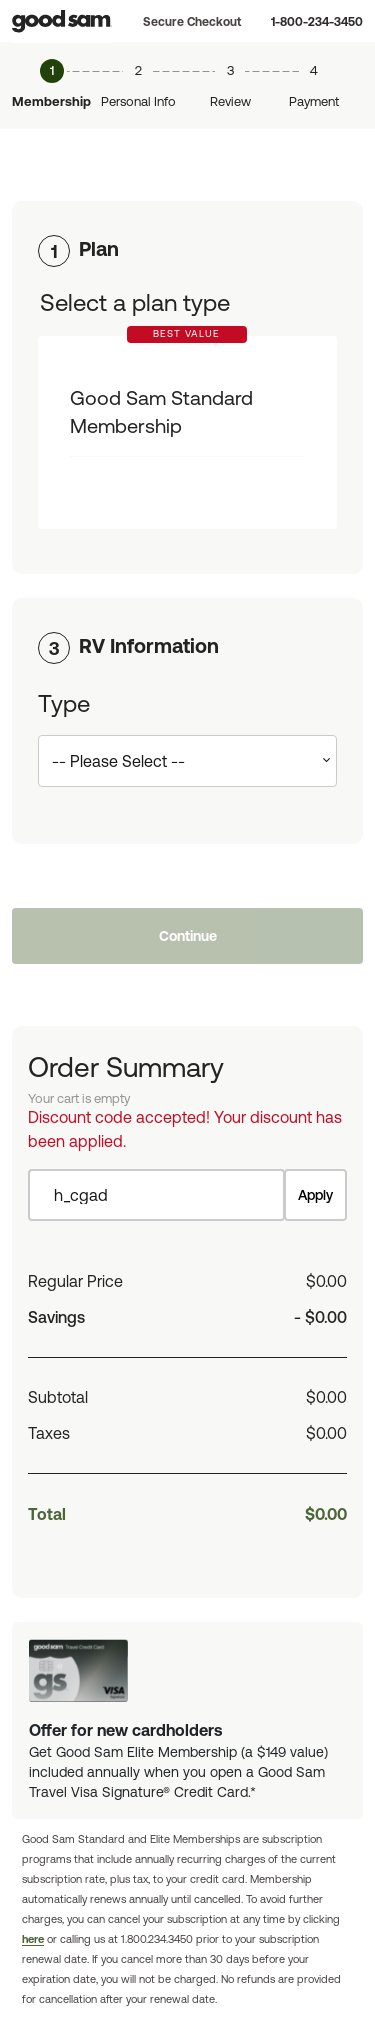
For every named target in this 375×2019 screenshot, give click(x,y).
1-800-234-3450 (317, 22)
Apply (315, 1195)
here (33, 1939)
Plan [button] (99, 248)
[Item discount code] (156, 1195)
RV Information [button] (149, 645)
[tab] (187, 249)
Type (64, 703)
